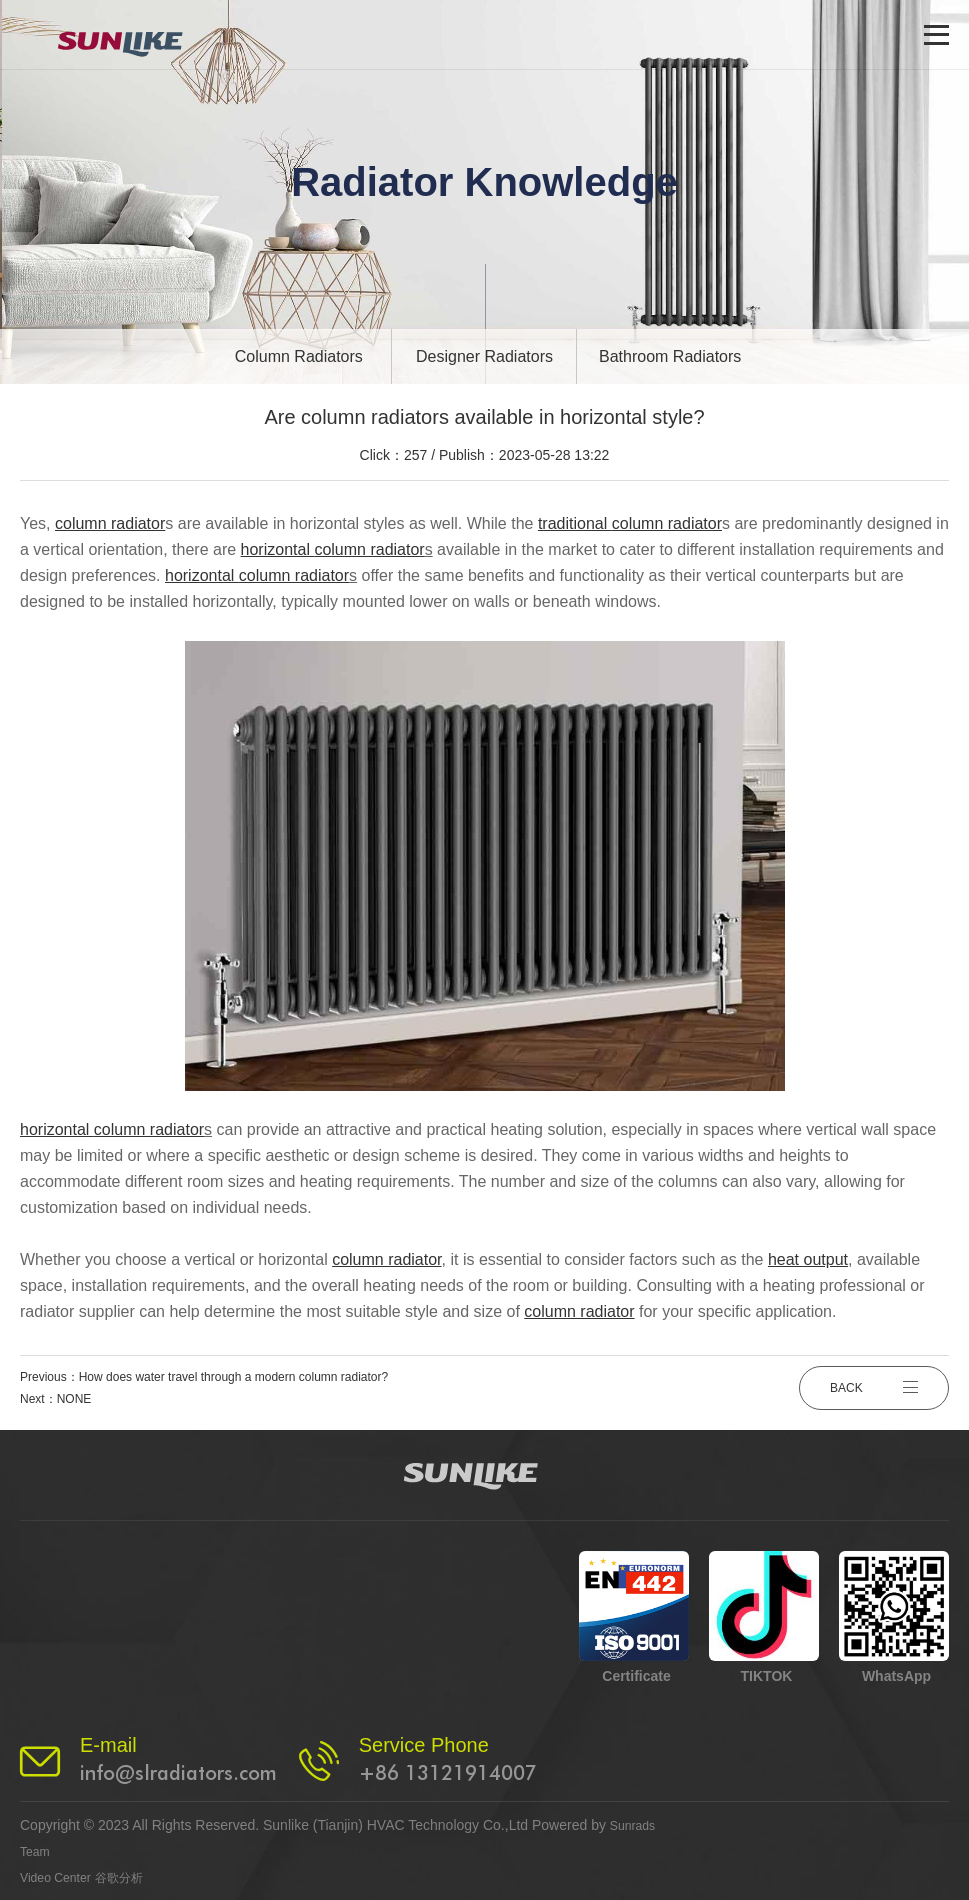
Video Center (60, 1877)
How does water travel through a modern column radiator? (234, 1377)
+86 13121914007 (448, 1773)
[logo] (133, 35)
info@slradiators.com (178, 1773)
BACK (874, 1388)
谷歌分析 (133, 1877)
